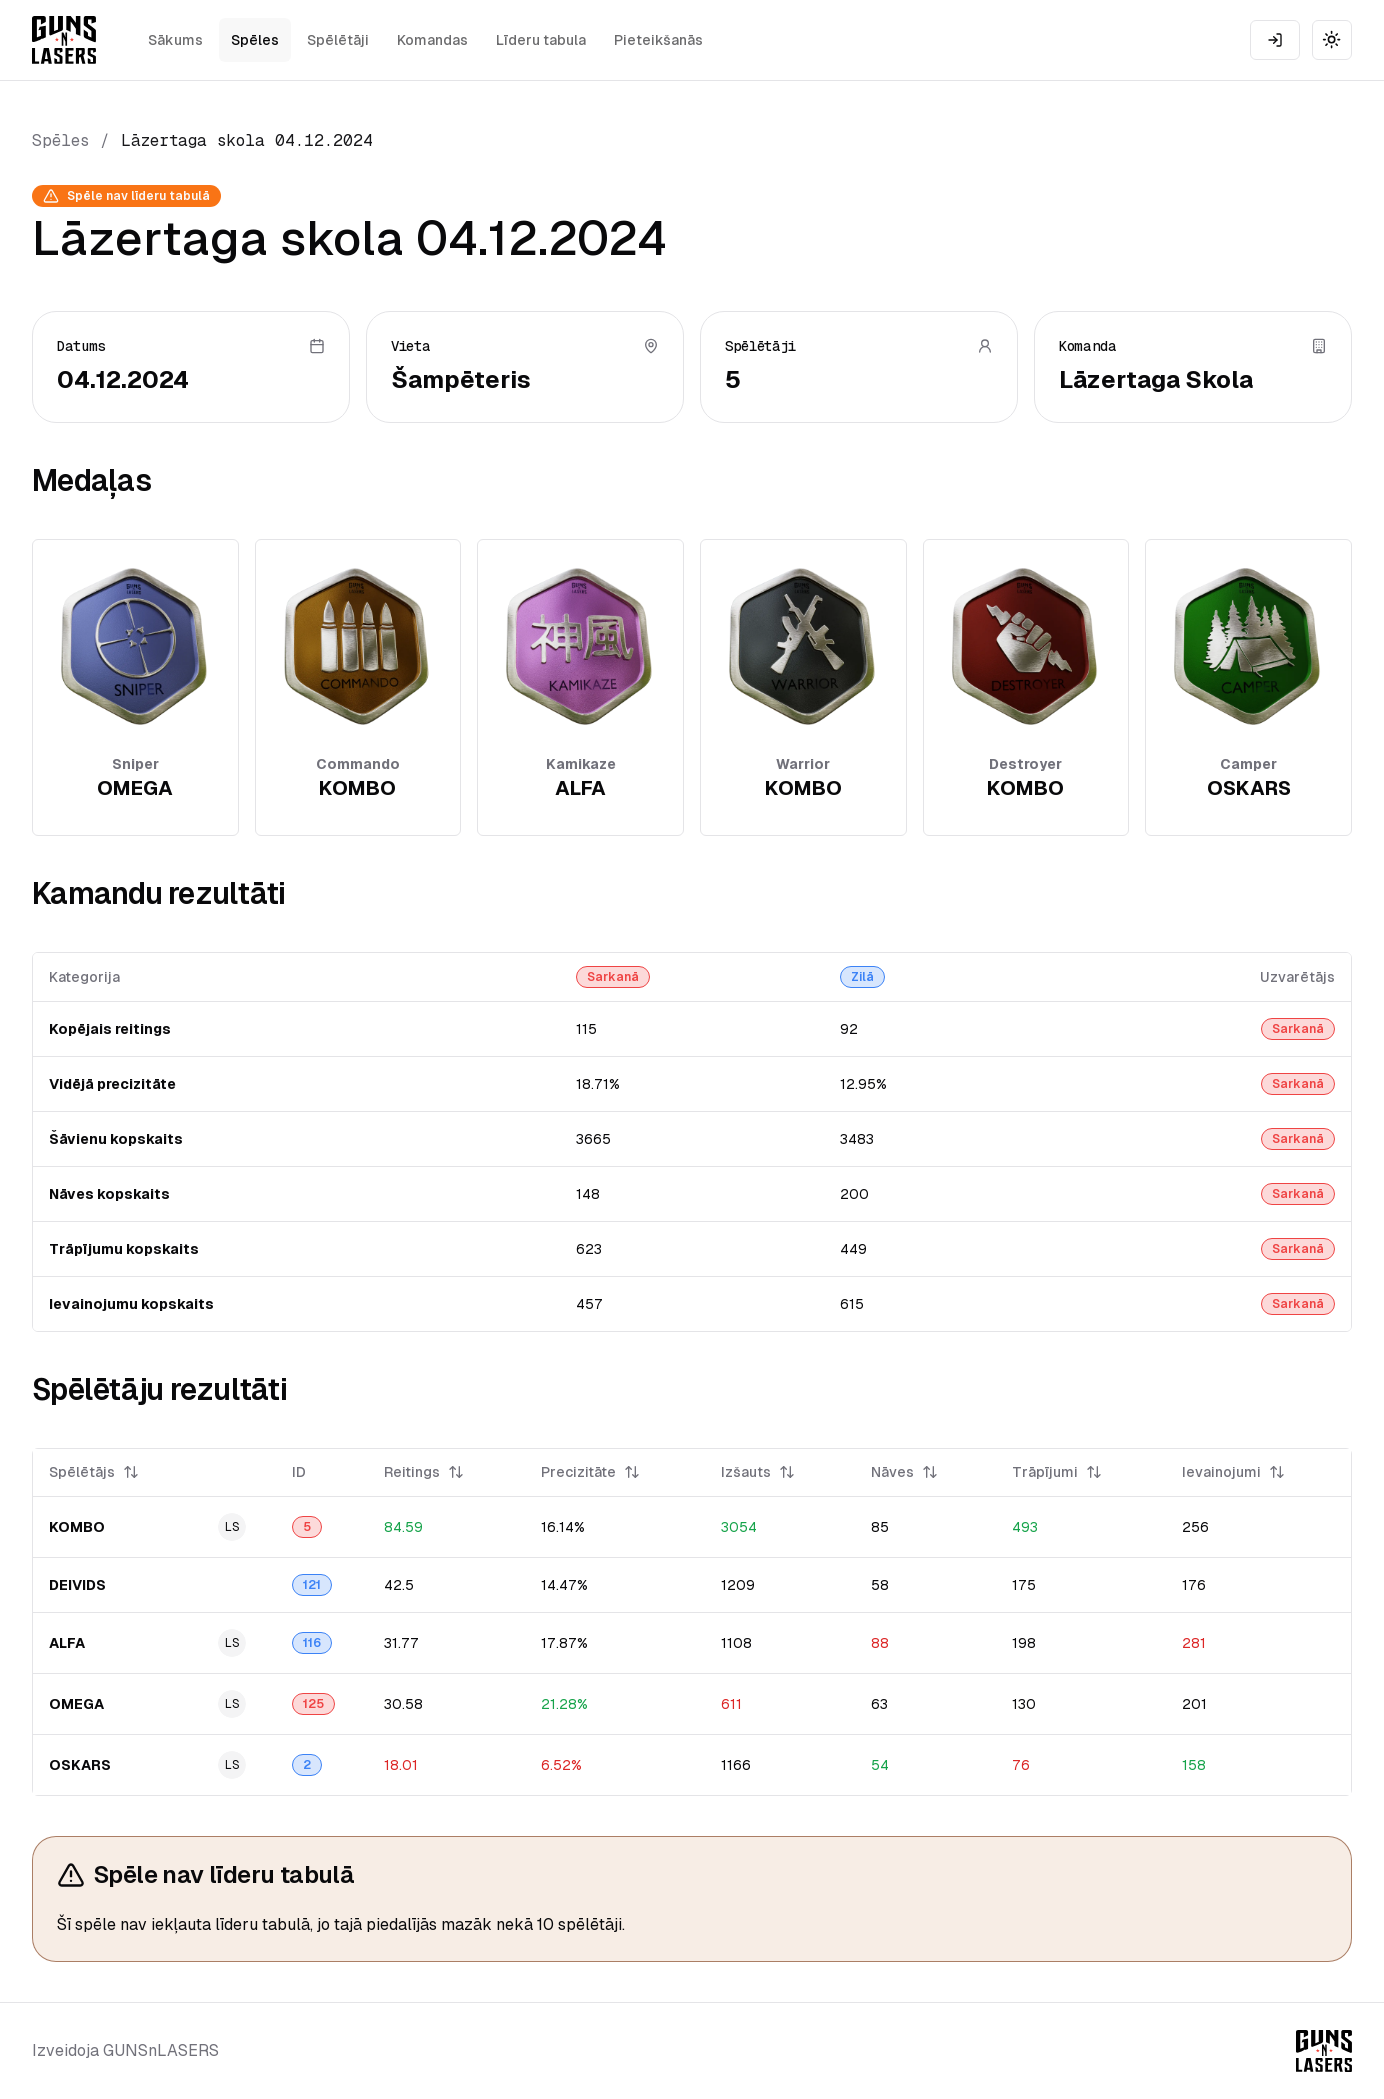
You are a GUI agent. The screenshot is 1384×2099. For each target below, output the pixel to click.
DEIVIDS (77, 1585)
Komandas (432, 40)
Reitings (424, 1472)
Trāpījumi (1057, 1472)
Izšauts (758, 1472)
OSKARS (80, 1765)
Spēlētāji (338, 40)
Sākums (175, 40)
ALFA (67, 1643)
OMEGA (76, 1704)
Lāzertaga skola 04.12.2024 (247, 140)
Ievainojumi (1233, 1472)
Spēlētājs (94, 1472)
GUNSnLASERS (161, 2050)
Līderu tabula (541, 40)
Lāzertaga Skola (1156, 379)
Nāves (904, 1472)
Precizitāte (590, 1472)
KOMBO (77, 1527)
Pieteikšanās (658, 40)
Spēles (255, 40)
